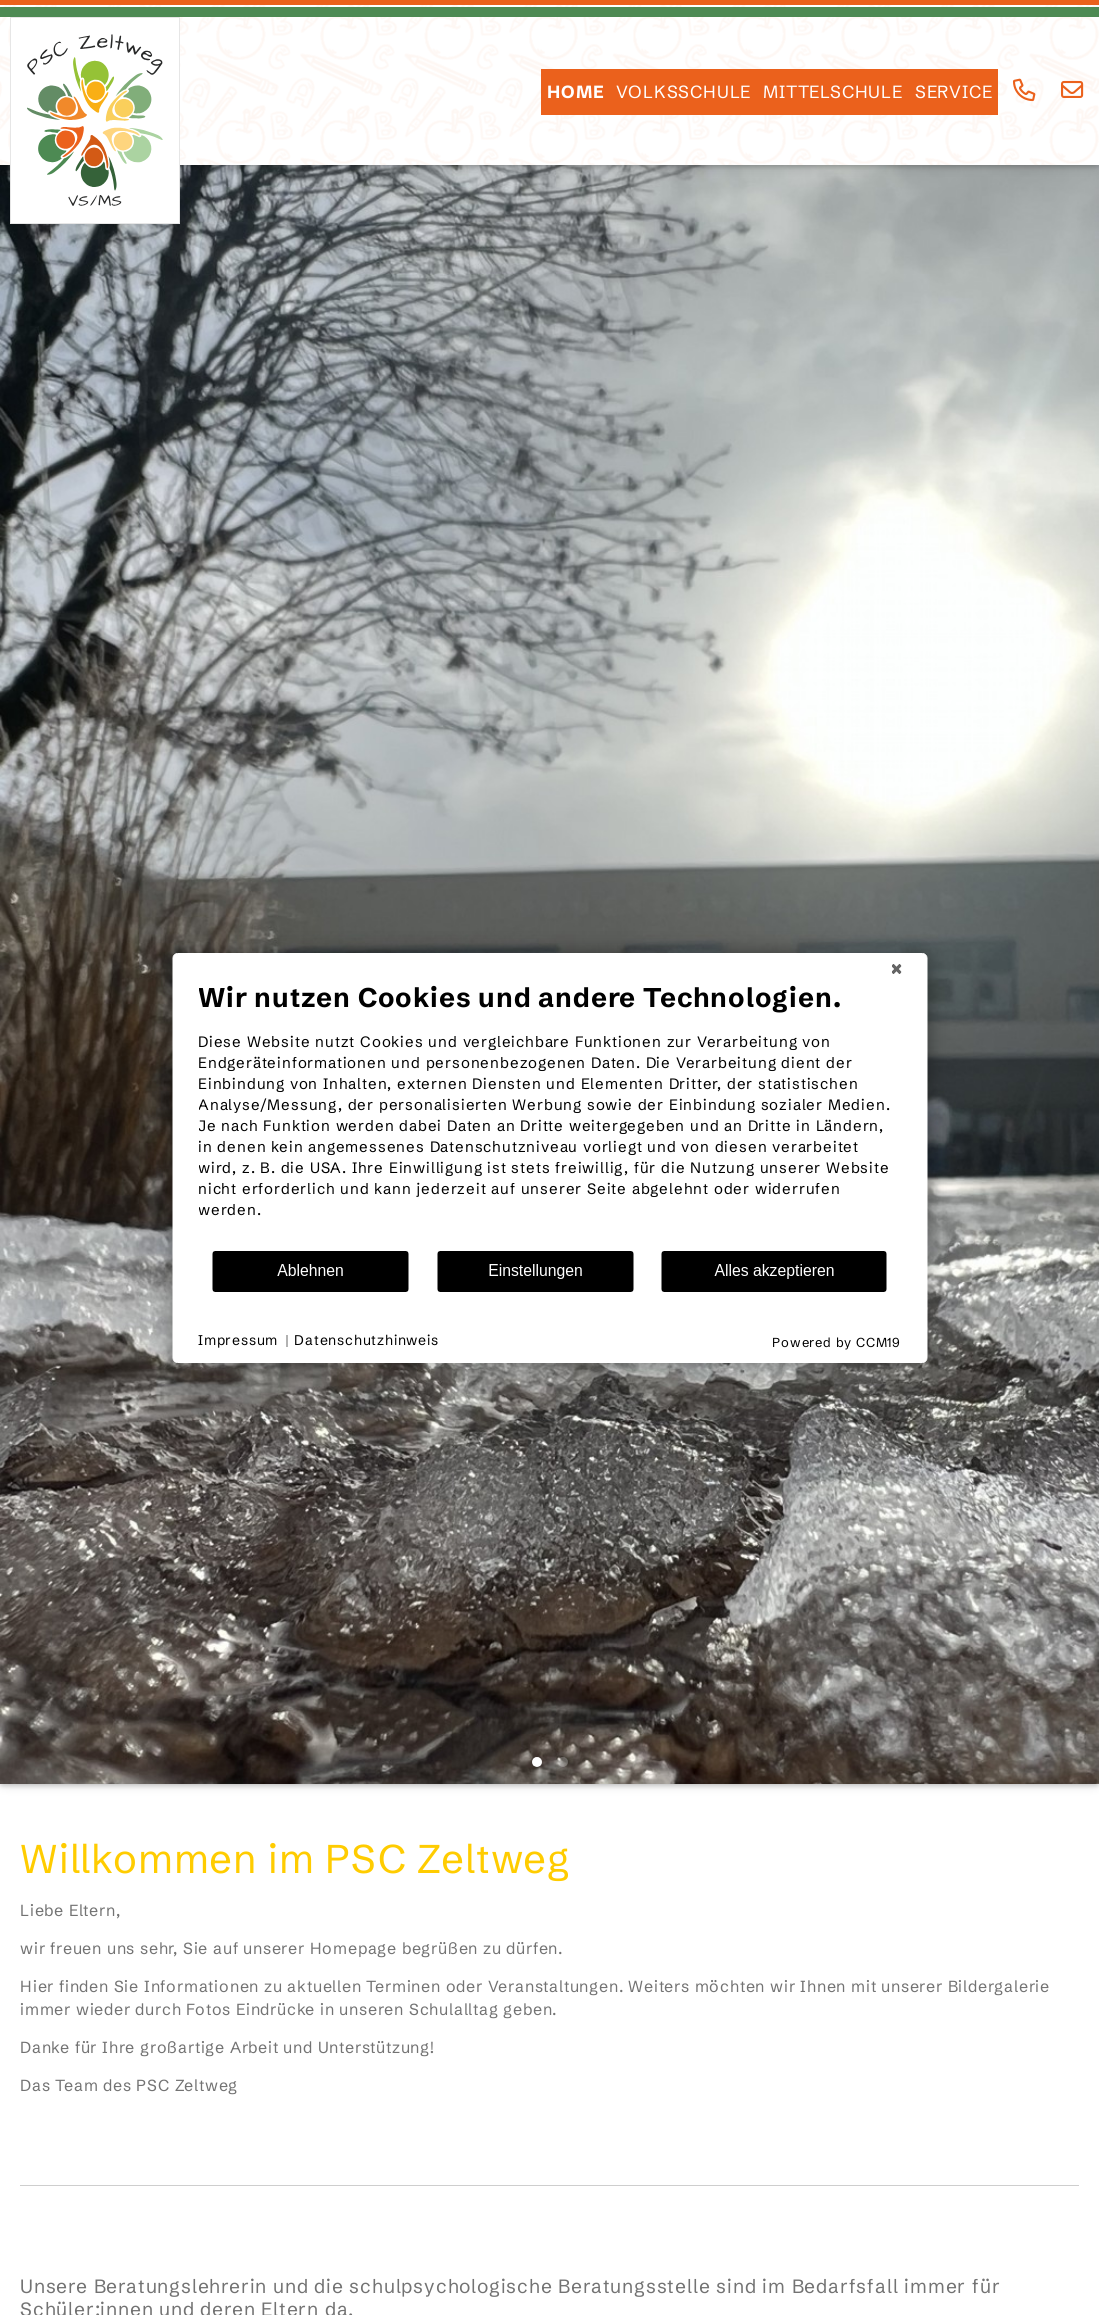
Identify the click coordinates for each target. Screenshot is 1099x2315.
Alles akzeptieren (774, 1270)
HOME (575, 92)
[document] (549, 1115)
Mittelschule (833, 92)
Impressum (238, 1340)
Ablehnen (310, 1270)
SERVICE (954, 92)
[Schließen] (896, 969)
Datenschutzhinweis (366, 1340)
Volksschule (683, 92)
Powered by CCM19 (836, 1342)
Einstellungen (535, 1270)
